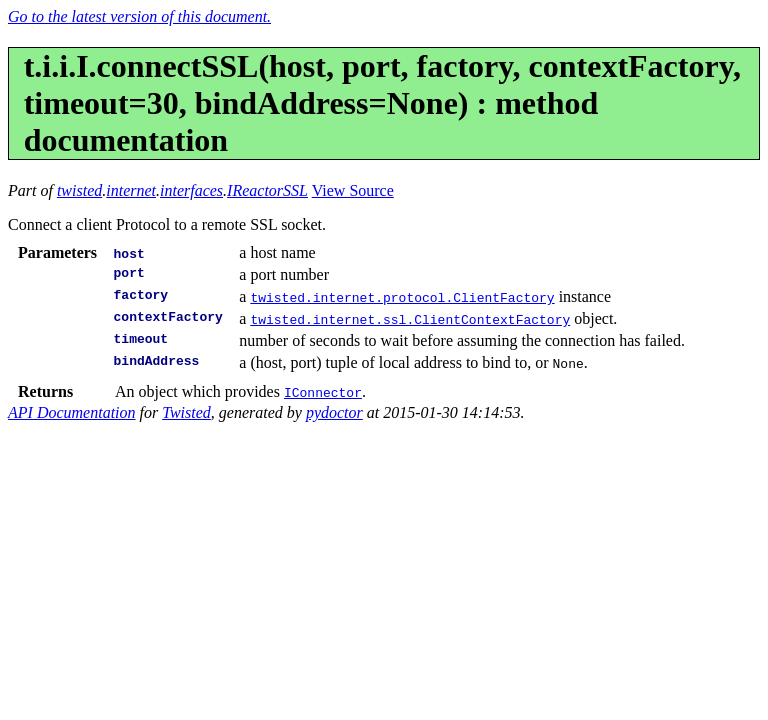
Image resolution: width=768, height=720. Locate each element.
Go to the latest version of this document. (139, 16)
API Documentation (72, 412)
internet (131, 190)
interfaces (191, 190)
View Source (353, 190)
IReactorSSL (267, 190)
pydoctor (334, 412)
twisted (79, 190)
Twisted (186, 412)
